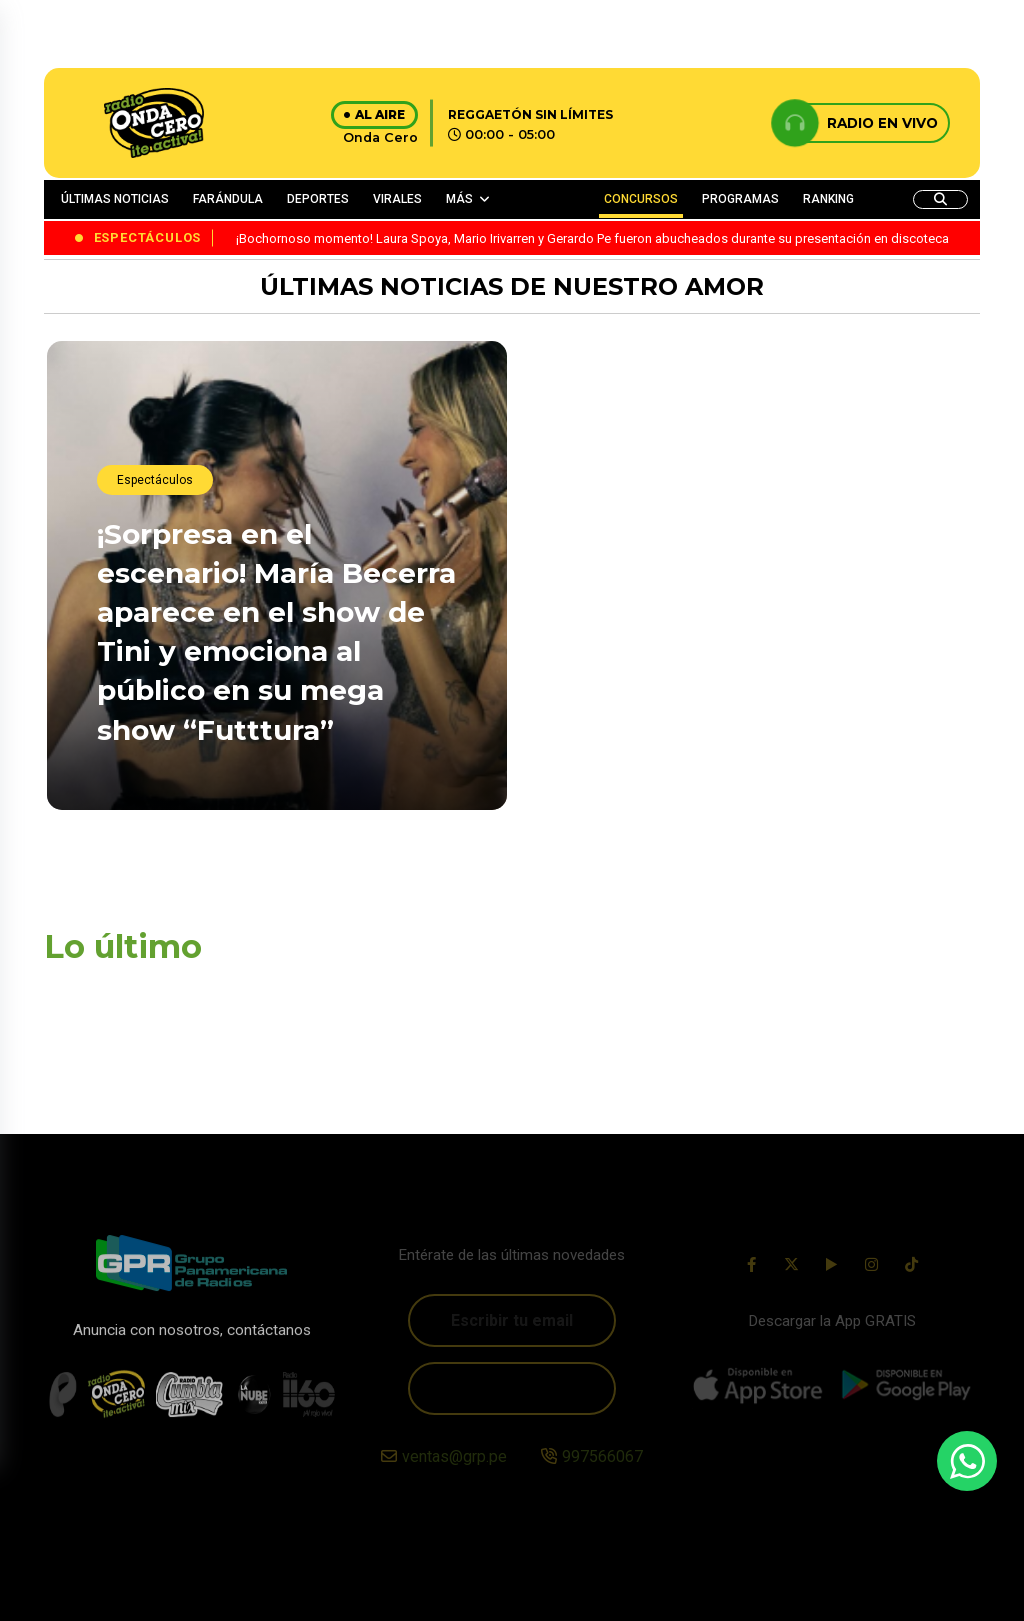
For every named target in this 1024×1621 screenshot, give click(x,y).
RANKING (828, 199)
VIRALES (397, 199)
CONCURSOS (641, 199)
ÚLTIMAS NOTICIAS (115, 199)
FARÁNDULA (228, 199)
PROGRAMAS (740, 199)
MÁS (459, 199)
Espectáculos (155, 481)
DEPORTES (318, 199)
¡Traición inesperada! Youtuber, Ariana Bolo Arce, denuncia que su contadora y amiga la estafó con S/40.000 (746, 763)
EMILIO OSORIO (608, 547)
